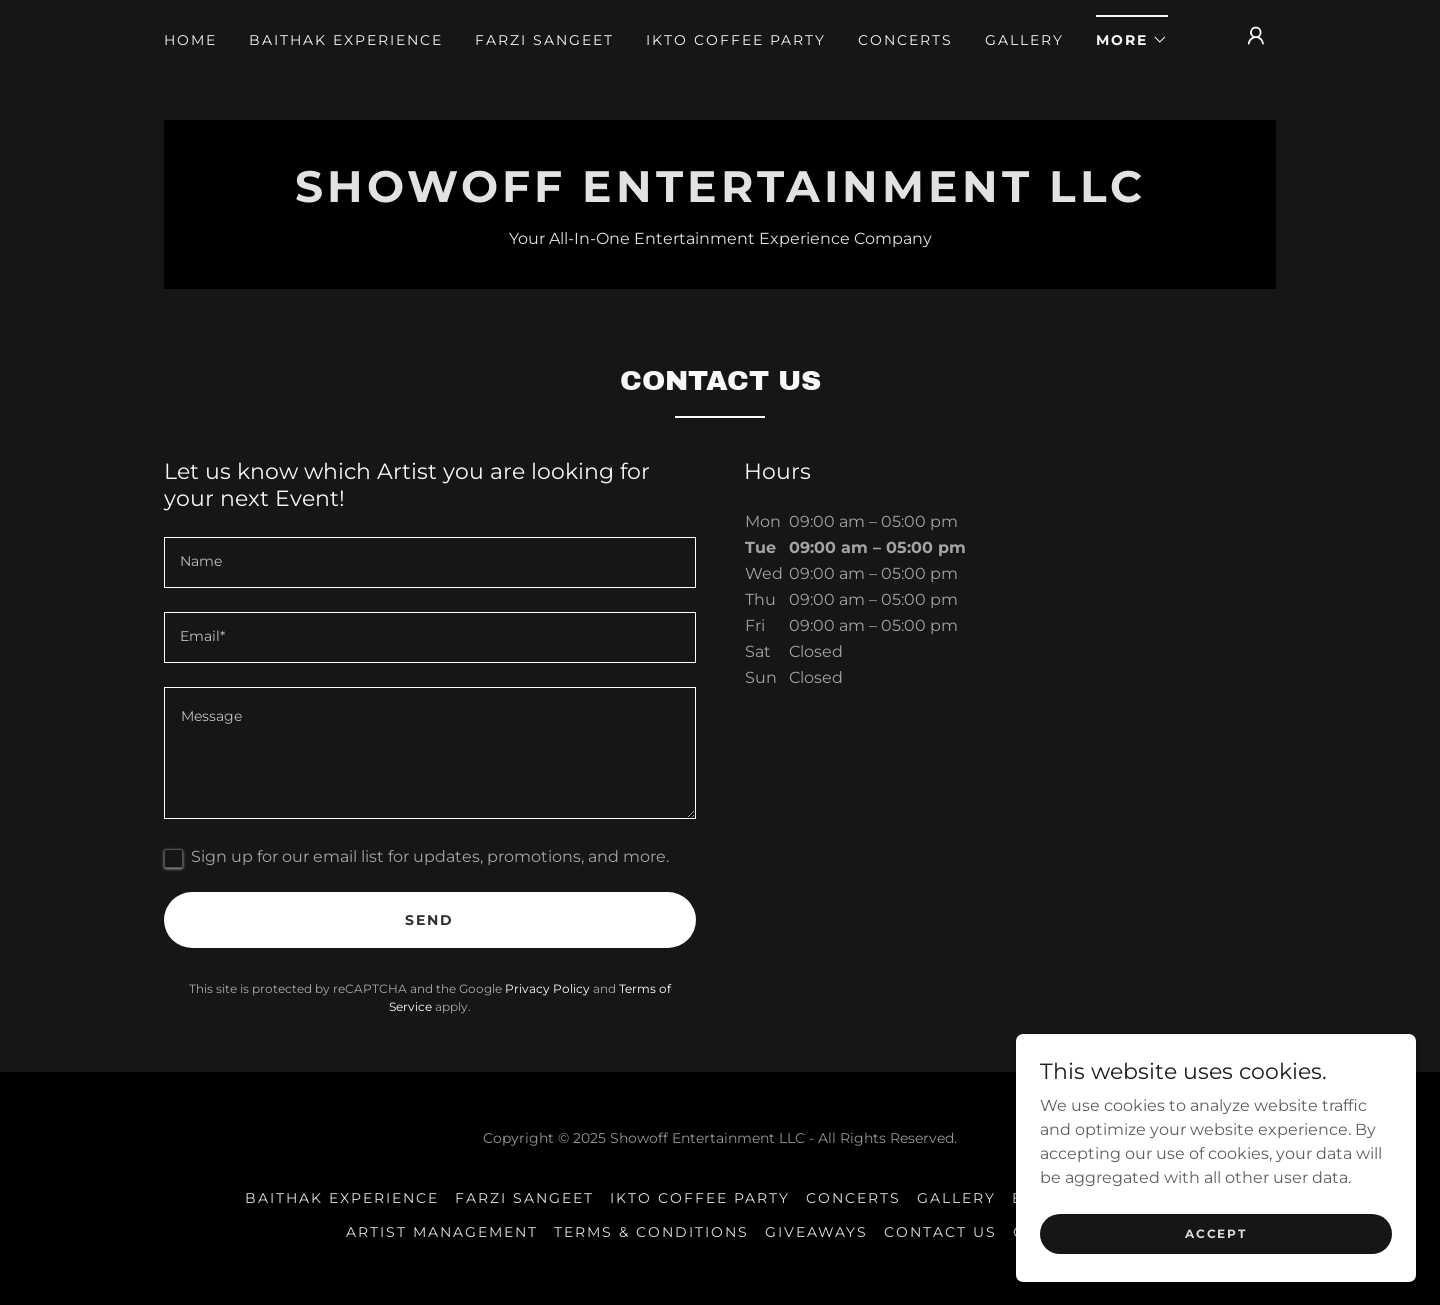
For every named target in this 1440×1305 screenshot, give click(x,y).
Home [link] (190, 40)
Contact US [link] (940, 1232)
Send (429, 920)
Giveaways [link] (816, 1232)
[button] (1132, 33)
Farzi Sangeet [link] (544, 40)
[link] (720, 196)
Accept (1215, 1233)
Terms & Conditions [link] (651, 1232)
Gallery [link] (1024, 40)
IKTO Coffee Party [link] (736, 40)
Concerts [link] (905, 40)
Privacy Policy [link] (547, 988)
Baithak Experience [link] (346, 40)
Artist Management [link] (442, 1232)
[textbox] (430, 562)
